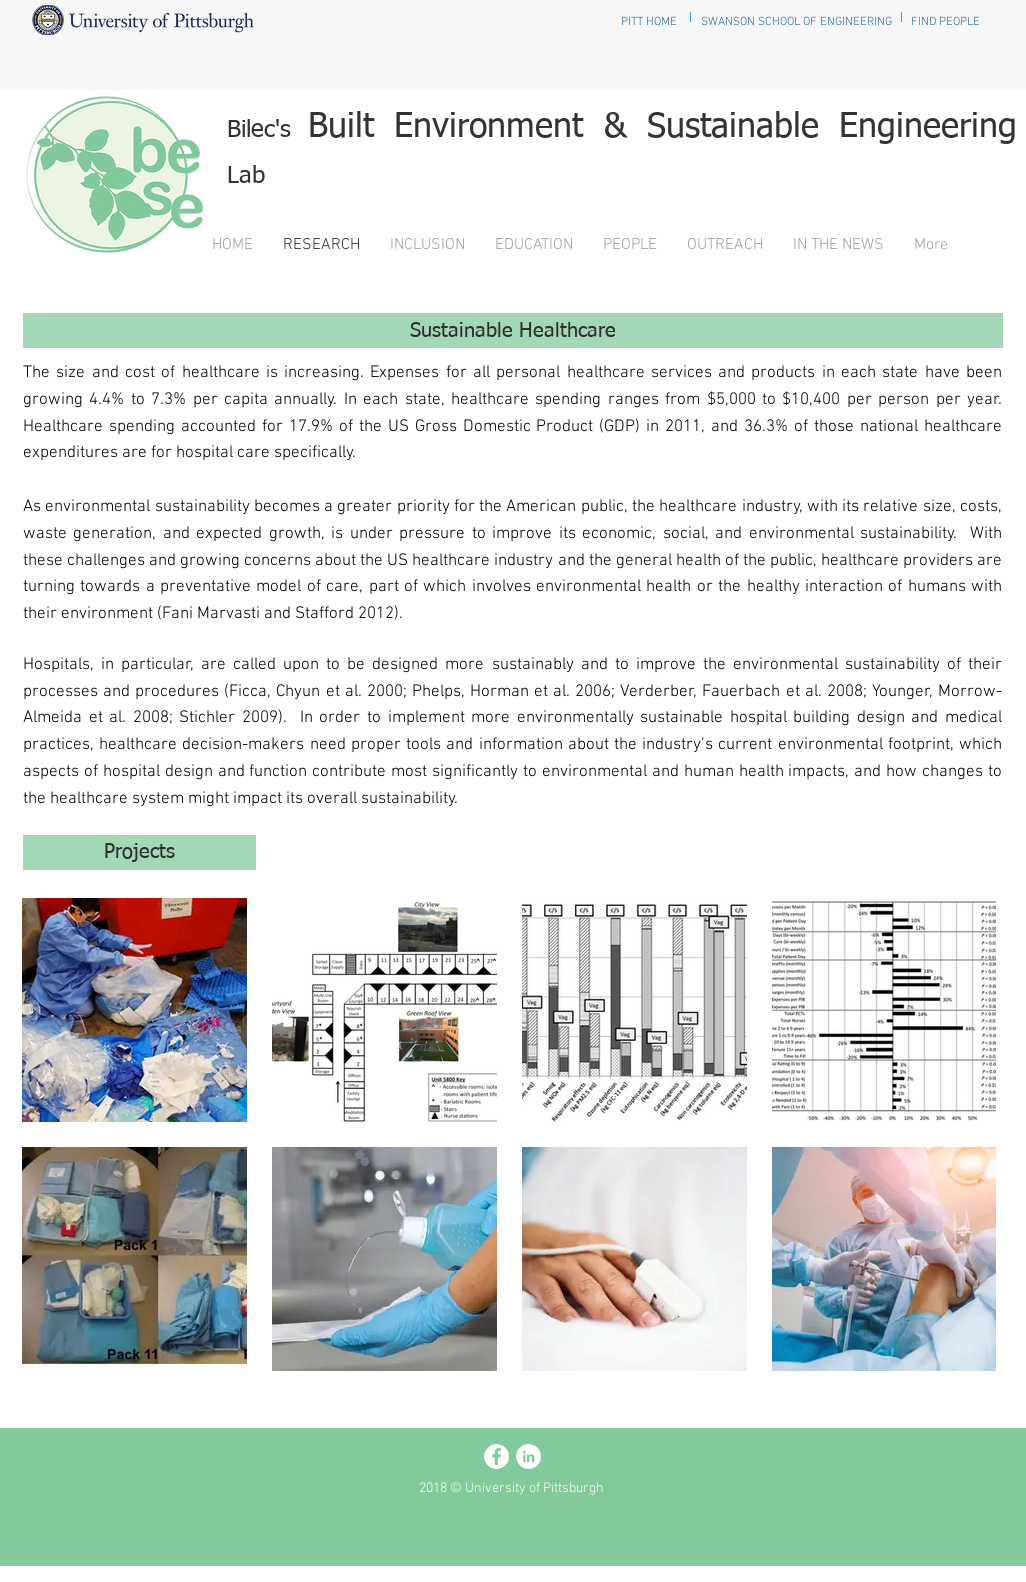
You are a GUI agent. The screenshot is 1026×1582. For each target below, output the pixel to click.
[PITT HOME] (648, 22)
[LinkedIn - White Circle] (528, 1456)
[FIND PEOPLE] (945, 22)
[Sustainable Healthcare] (513, 330)
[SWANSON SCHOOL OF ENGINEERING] (796, 22)
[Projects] (139, 852)
